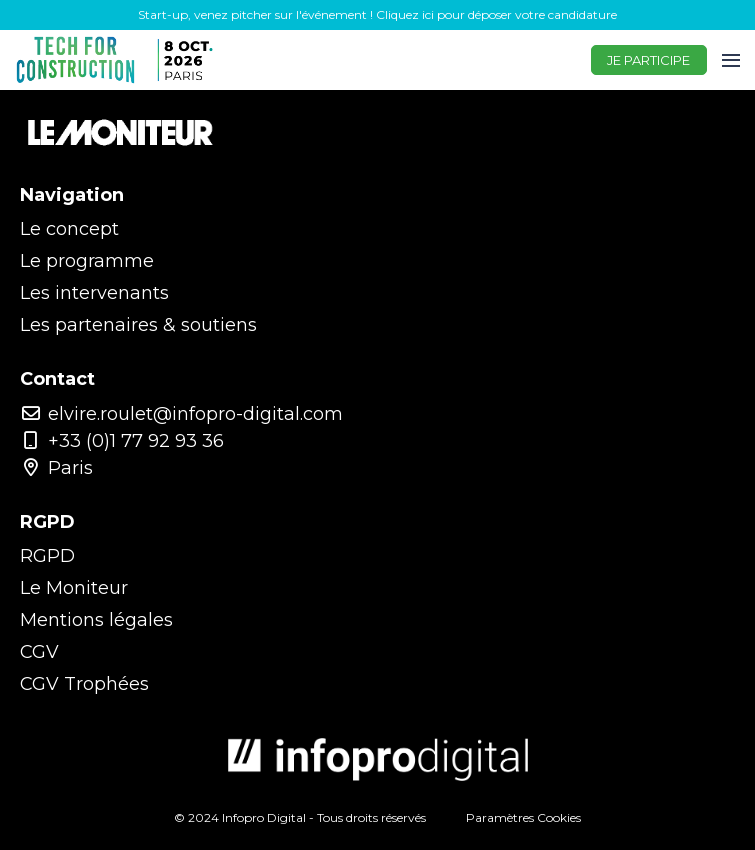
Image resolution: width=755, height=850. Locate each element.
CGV (39, 652)
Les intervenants (94, 293)
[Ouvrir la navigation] (731, 60)
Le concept (69, 229)
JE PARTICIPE (648, 60)
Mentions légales (96, 620)
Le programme (87, 261)
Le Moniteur (74, 588)
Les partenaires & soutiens (138, 325)
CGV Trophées (84, 684)
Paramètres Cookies (523, 817)
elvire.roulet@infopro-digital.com (181, 414)
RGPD (47, 556)
